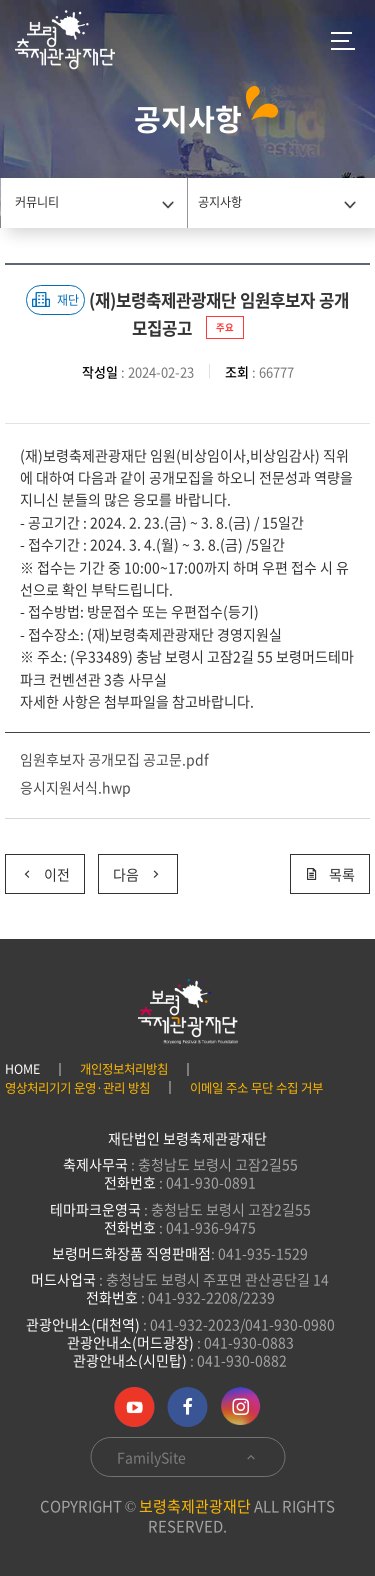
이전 (37, 869)
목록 (330, 874)
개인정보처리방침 (124, 1069)
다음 (130, 869)
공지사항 (220, 202)
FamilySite (187, 1457)
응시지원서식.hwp (75, 787)
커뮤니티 (37, 202)
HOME (22, 1069)
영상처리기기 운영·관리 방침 (77, 1088)
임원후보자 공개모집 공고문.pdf (114, 759)
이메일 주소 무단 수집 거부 (256, 1088)
